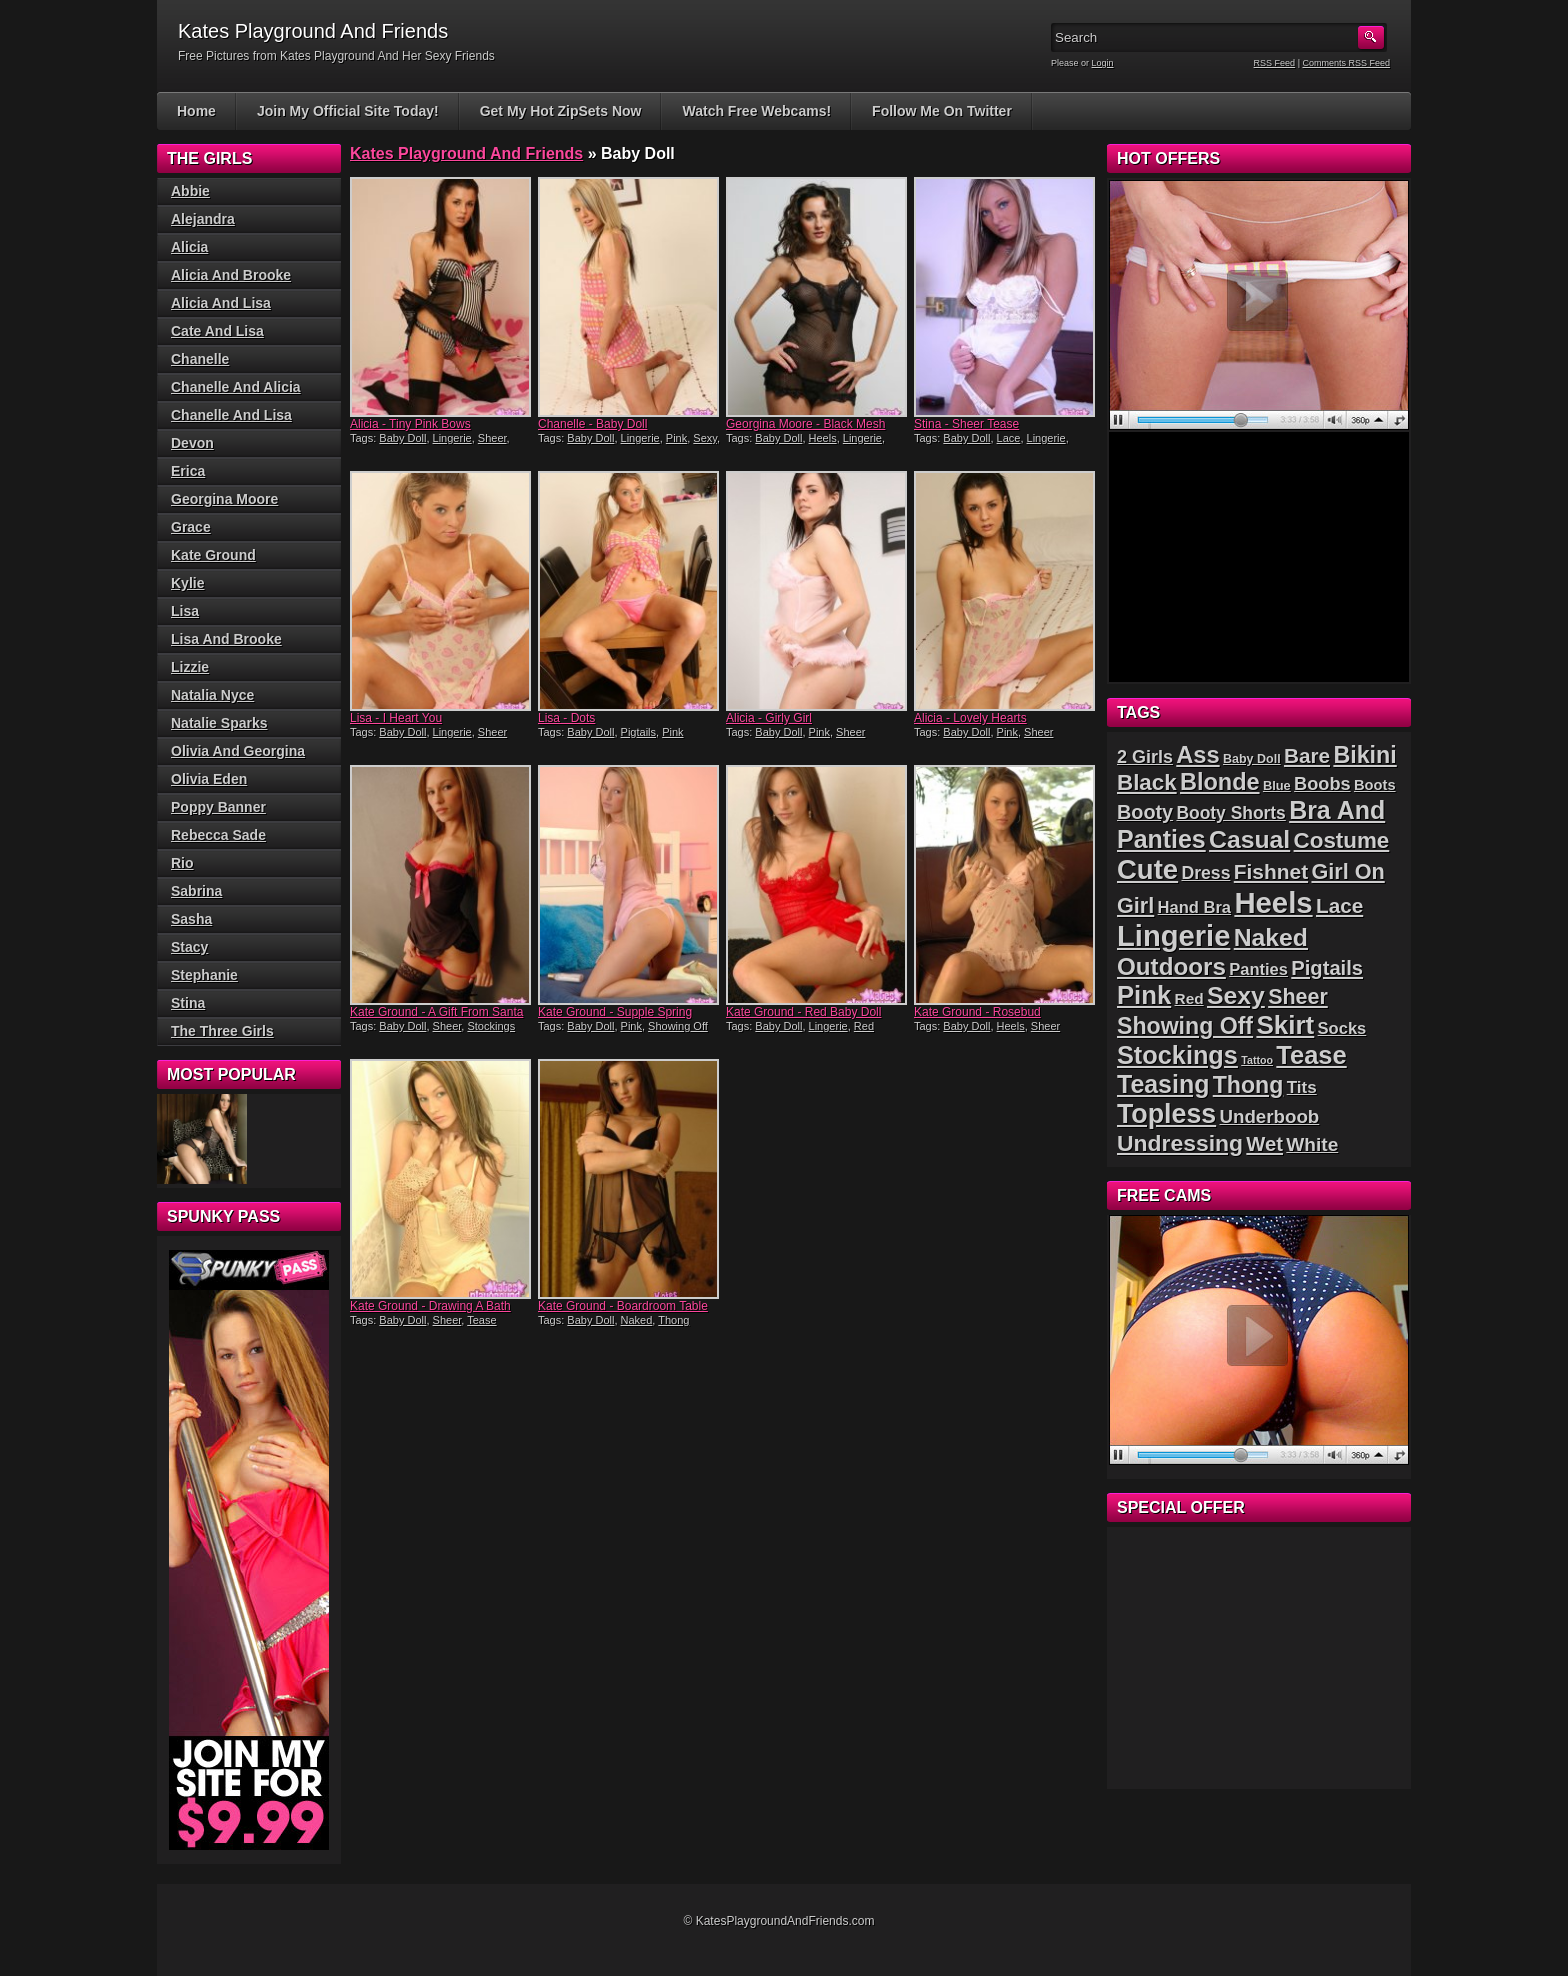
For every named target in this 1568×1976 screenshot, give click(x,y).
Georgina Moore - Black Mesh (805, 424)
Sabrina (196, 891)
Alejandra (203, 219)
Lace (1009, 438)
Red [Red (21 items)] (1189, 998)
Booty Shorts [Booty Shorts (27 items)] (1230, 813)
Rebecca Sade (218, 835)
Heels (823, 438)
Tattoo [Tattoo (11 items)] (1257, 1060)
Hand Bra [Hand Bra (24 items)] (1194, 907)
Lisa (185, 611)
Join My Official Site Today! (348, 111)
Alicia (189, 247)
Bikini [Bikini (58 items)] (1364, 755)
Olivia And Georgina (238, 751)
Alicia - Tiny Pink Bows (410, 424)
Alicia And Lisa (221, 303)
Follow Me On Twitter (942, 111)
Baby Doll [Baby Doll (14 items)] (1252, 759)
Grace (191, 527)
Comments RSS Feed (1346, 63)
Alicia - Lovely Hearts (970, 718)
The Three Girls (222, 1031)
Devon (192, 443)
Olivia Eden (209, 779)
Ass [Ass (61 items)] (1197, 755)
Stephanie (204, 975)
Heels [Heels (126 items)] (1273, 902)
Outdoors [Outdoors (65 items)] (1171, 966)
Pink (676, 438)
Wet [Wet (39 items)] (1264, 1144)
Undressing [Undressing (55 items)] (1180, 1143)
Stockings (491, 1026)
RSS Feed (1275, 63)
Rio (182, 863)
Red (864, 1026)
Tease (481, 1320)
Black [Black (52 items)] (1147, 782)
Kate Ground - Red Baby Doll (803, 1012)
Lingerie (452, 438)
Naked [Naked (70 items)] (1271, 937)
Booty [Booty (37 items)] (1145, 812)
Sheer (492, 438)
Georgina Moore (224, 499)
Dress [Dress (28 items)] (1205, 873)
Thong (673, 1320)
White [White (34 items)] (1312, 1144)
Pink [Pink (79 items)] (1144, 995)
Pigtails (638, 732)
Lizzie (190, 667)
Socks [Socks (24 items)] (1342, 1028)
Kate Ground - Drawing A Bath (430, 1306)
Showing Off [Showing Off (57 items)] (1185, 1026)
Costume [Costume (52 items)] (1342, 840)
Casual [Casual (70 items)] (1249, 839)
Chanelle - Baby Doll (592, 424)
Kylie (187, 583)
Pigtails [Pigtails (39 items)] (1327, 968)
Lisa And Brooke (226, 639)
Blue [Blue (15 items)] (1277, 785)
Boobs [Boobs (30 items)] (1322, 784)
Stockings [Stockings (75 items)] (1177, 1055)
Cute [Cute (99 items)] (1147, 869)
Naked (637, 1320)
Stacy (189, 947)
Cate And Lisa (217, 331)
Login (1103, 63)
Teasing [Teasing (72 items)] (1163, 1084)
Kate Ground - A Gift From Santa (436, 1012)
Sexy (705, 438)
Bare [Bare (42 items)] (1307, 755)
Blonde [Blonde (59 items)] (1220, 782)
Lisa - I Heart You (396, 718)
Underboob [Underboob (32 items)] (1270, 1116)
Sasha (191, 919)
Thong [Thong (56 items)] (1248, 1085)
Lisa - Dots (566, 718)
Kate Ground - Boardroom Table (623, 1306)
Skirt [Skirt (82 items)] (1285, 1025)
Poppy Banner (218, 807)
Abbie (190, 191)
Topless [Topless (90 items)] (1166, 1114)
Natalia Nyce (212, 695)
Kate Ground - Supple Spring (615, 1012)
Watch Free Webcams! (756, 111)
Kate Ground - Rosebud (977, 1012)
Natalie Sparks (219, 723)
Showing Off (678, 1026)
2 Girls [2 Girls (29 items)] (1145, 757)
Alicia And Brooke (231, 275)
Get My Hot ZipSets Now (561, 111)
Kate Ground (213, 555)
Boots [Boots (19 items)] (1375, 785)
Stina (188, 1003)
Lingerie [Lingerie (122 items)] (1173, 936)
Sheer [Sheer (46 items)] (1298, 997)
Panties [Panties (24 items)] (1258, 969)
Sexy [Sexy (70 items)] (1236, 995)
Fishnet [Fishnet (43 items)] (1271, 871)
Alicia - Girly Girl (769, 718)
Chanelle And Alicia (236, 387)
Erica (188, 471)
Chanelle (200, 359)
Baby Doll (402, 438)
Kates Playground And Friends (466, 153)
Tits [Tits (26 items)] (1302, 1087)
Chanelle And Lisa (231, 415)
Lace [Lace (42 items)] (1339, 905)
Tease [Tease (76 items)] (1311, 1055)
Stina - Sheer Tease (966, 424)
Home (196, 111)
